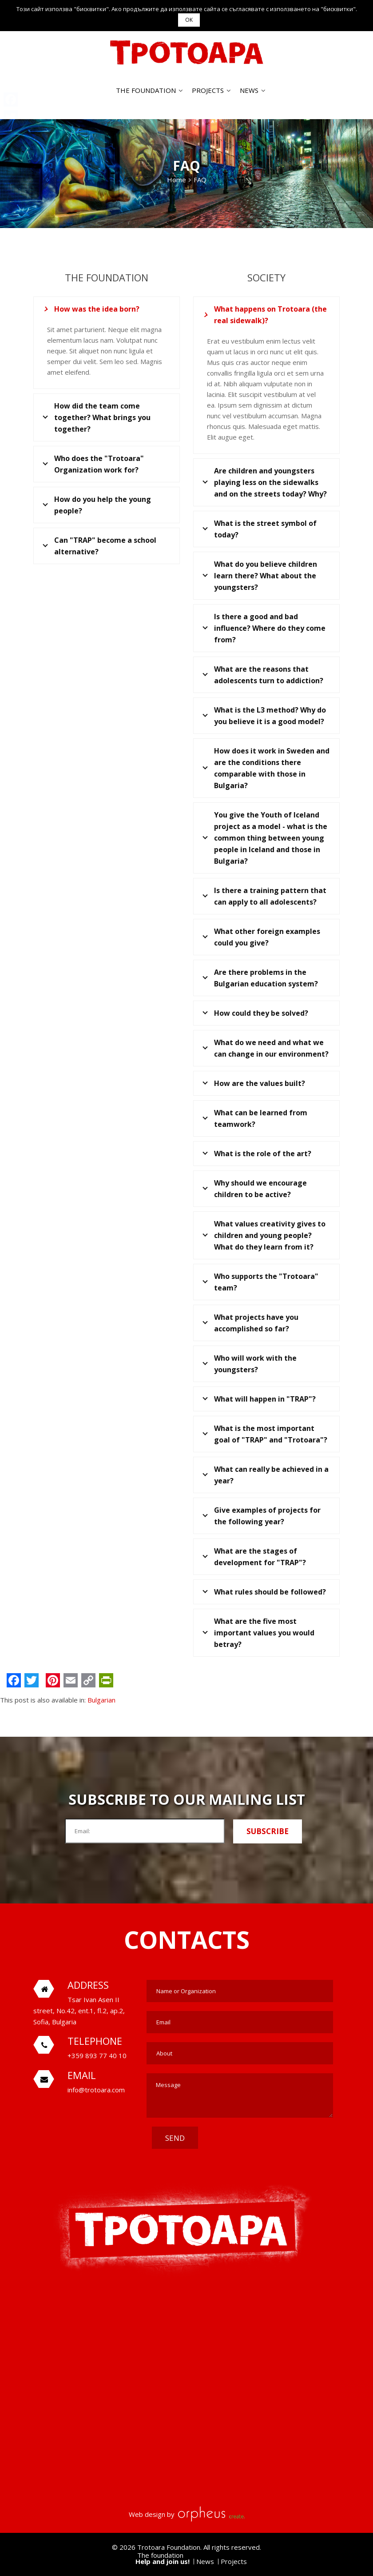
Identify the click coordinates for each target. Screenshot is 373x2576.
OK (189, 20)
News (249, 90)
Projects (208, 90)
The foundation (146, 90)
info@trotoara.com (96, 2089)
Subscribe (267, 1831)
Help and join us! (162, 2561)
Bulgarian (101, 1699)
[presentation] (265, 2144)
